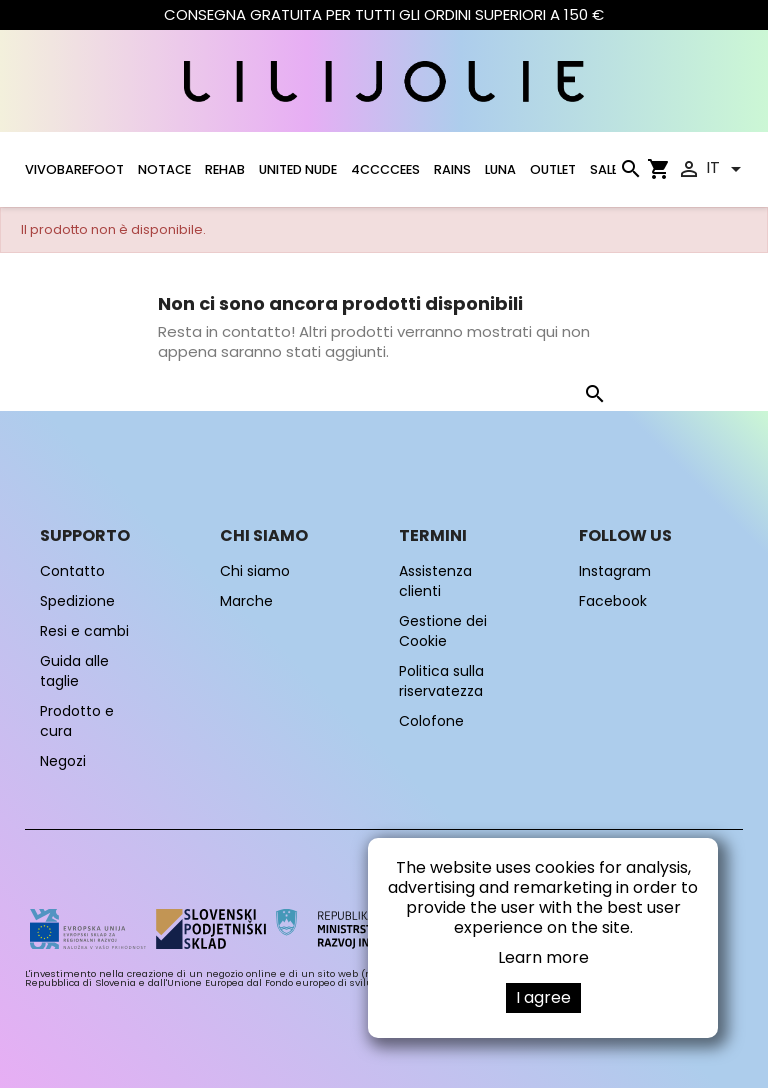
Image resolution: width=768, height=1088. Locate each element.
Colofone (431, 721)
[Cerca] (630, 173)
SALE (604, 169)
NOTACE (164, 169)
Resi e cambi (84, 631)
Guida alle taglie (74, 671)
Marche (246, 601)
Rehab (225, 169)
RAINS (452, 169)
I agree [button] (543, 997)
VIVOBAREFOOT (74, 169)
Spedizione (77, 601)
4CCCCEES (385, 169)
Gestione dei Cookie (443, 631)
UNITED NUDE (298, 169)
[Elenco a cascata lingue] (727, 169)
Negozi (63, 761)
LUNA (500, 169)
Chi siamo (255, 571)
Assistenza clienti (435, 581)
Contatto (72, 571)
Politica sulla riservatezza (441, 681)
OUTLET (553, 169)
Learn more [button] (543, 957)
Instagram (615, 571)
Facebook (613, 601)
